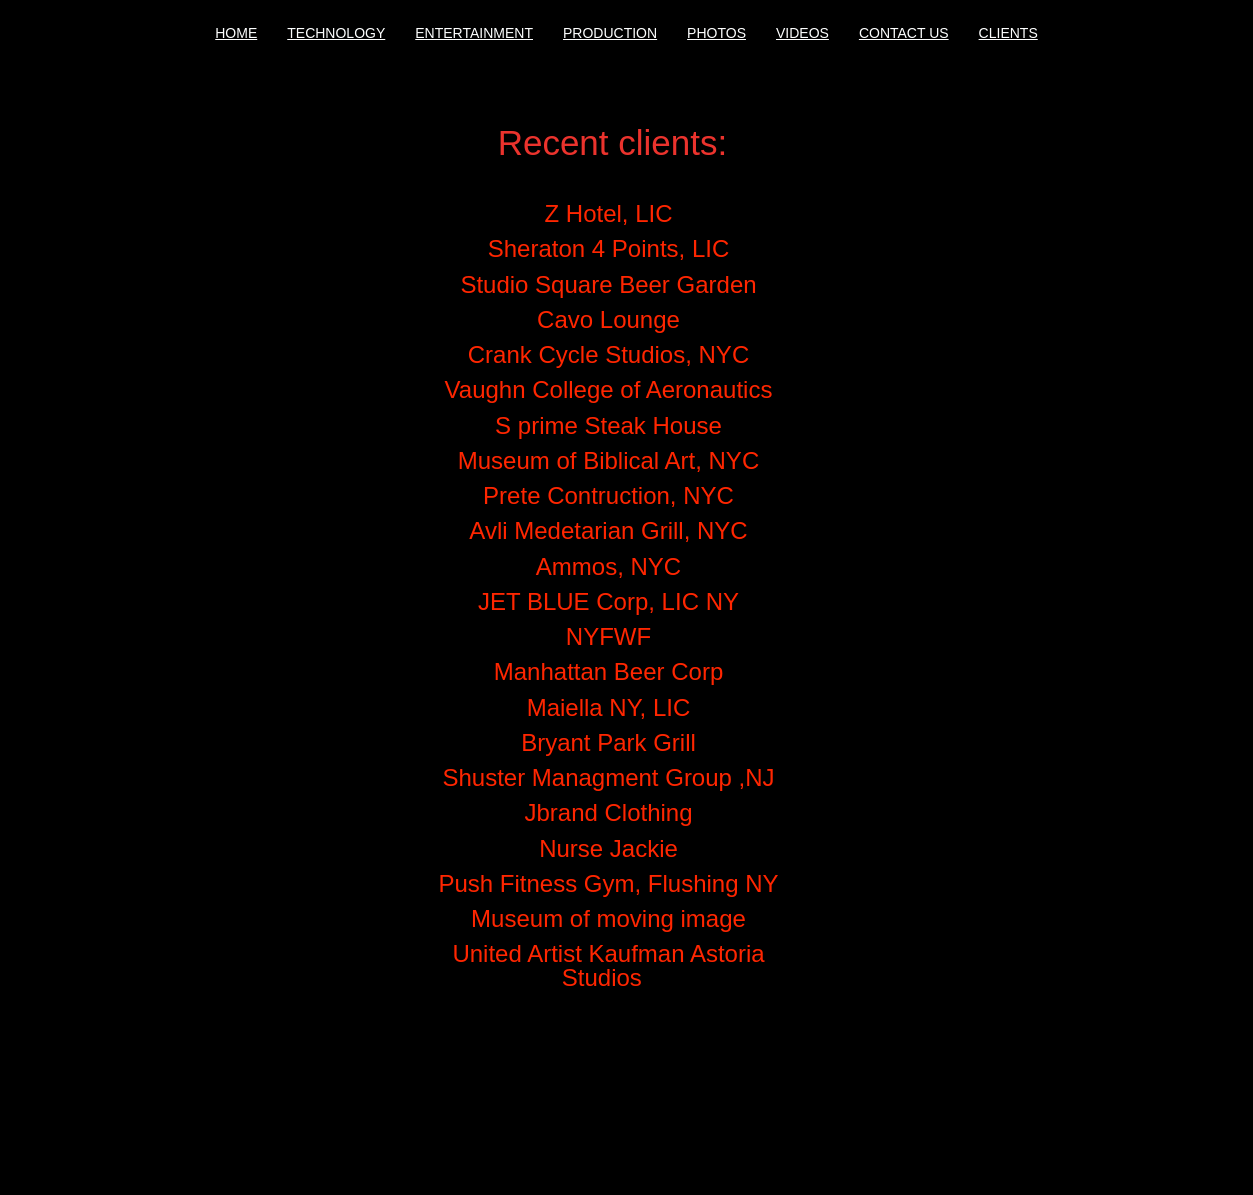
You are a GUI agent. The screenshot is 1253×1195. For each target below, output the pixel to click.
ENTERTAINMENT (474, 33)
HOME (236, 33)
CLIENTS (1008, 33)
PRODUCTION (610, 33)
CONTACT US (904, 33)
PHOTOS (716, 33)
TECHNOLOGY (336, 33)
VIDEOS (802, 33)
